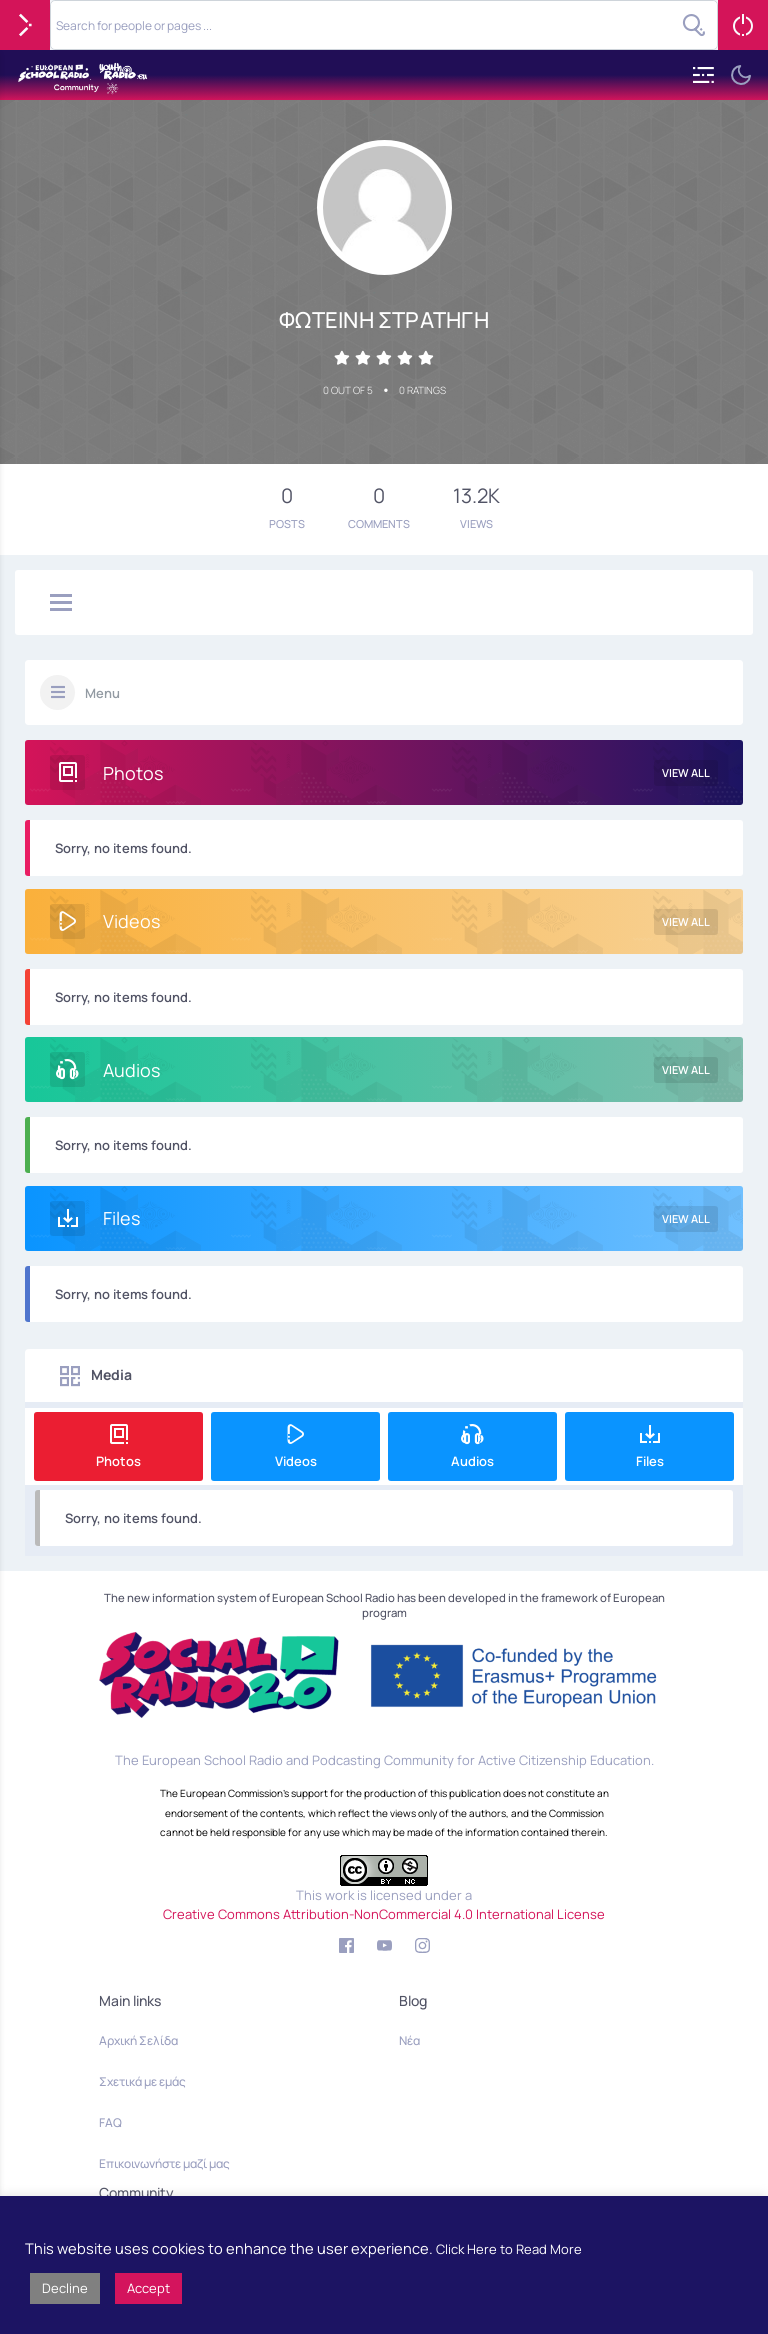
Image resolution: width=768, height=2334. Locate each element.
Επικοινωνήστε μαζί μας (164, 2163)
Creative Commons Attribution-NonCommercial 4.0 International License (384, 1914)
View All (686, 772)
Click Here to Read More (509, 2249)
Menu (102, 693)
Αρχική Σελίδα (138, 2040)
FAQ (110, 2122)
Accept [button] (148, 2288)
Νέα (409, 2040)
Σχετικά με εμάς (142, 2081)
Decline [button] (65, 2288)
